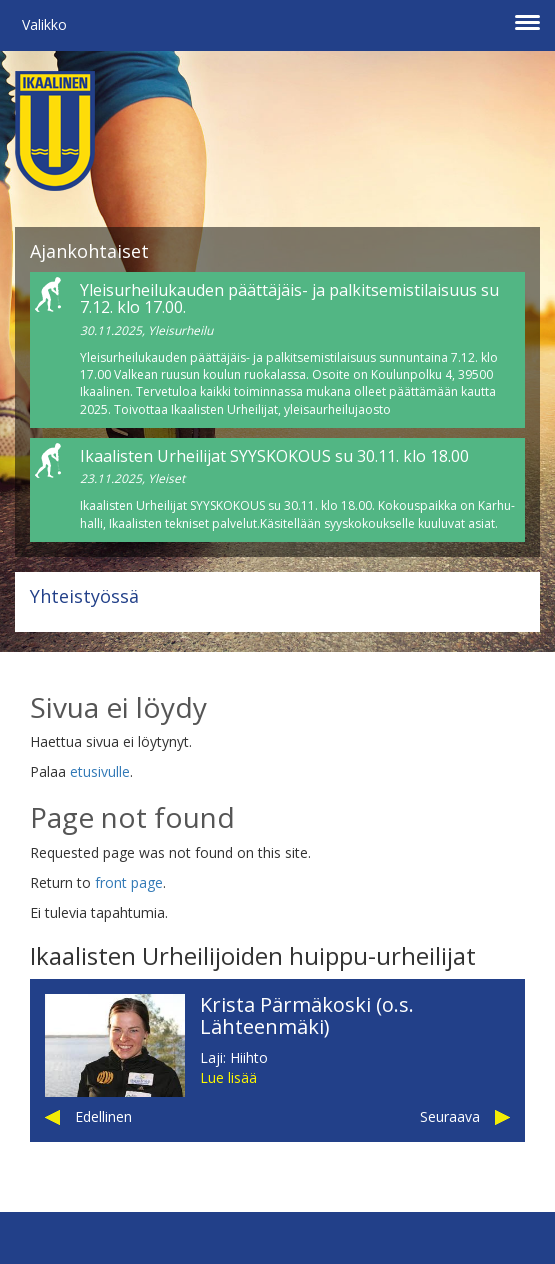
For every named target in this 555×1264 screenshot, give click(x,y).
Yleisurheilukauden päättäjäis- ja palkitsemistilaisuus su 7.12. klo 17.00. (289, 299)
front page (129, 882)
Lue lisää (228, 1077)
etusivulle (100, 771)
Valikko (44, 24)
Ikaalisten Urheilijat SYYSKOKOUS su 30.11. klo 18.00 (274, 456)
